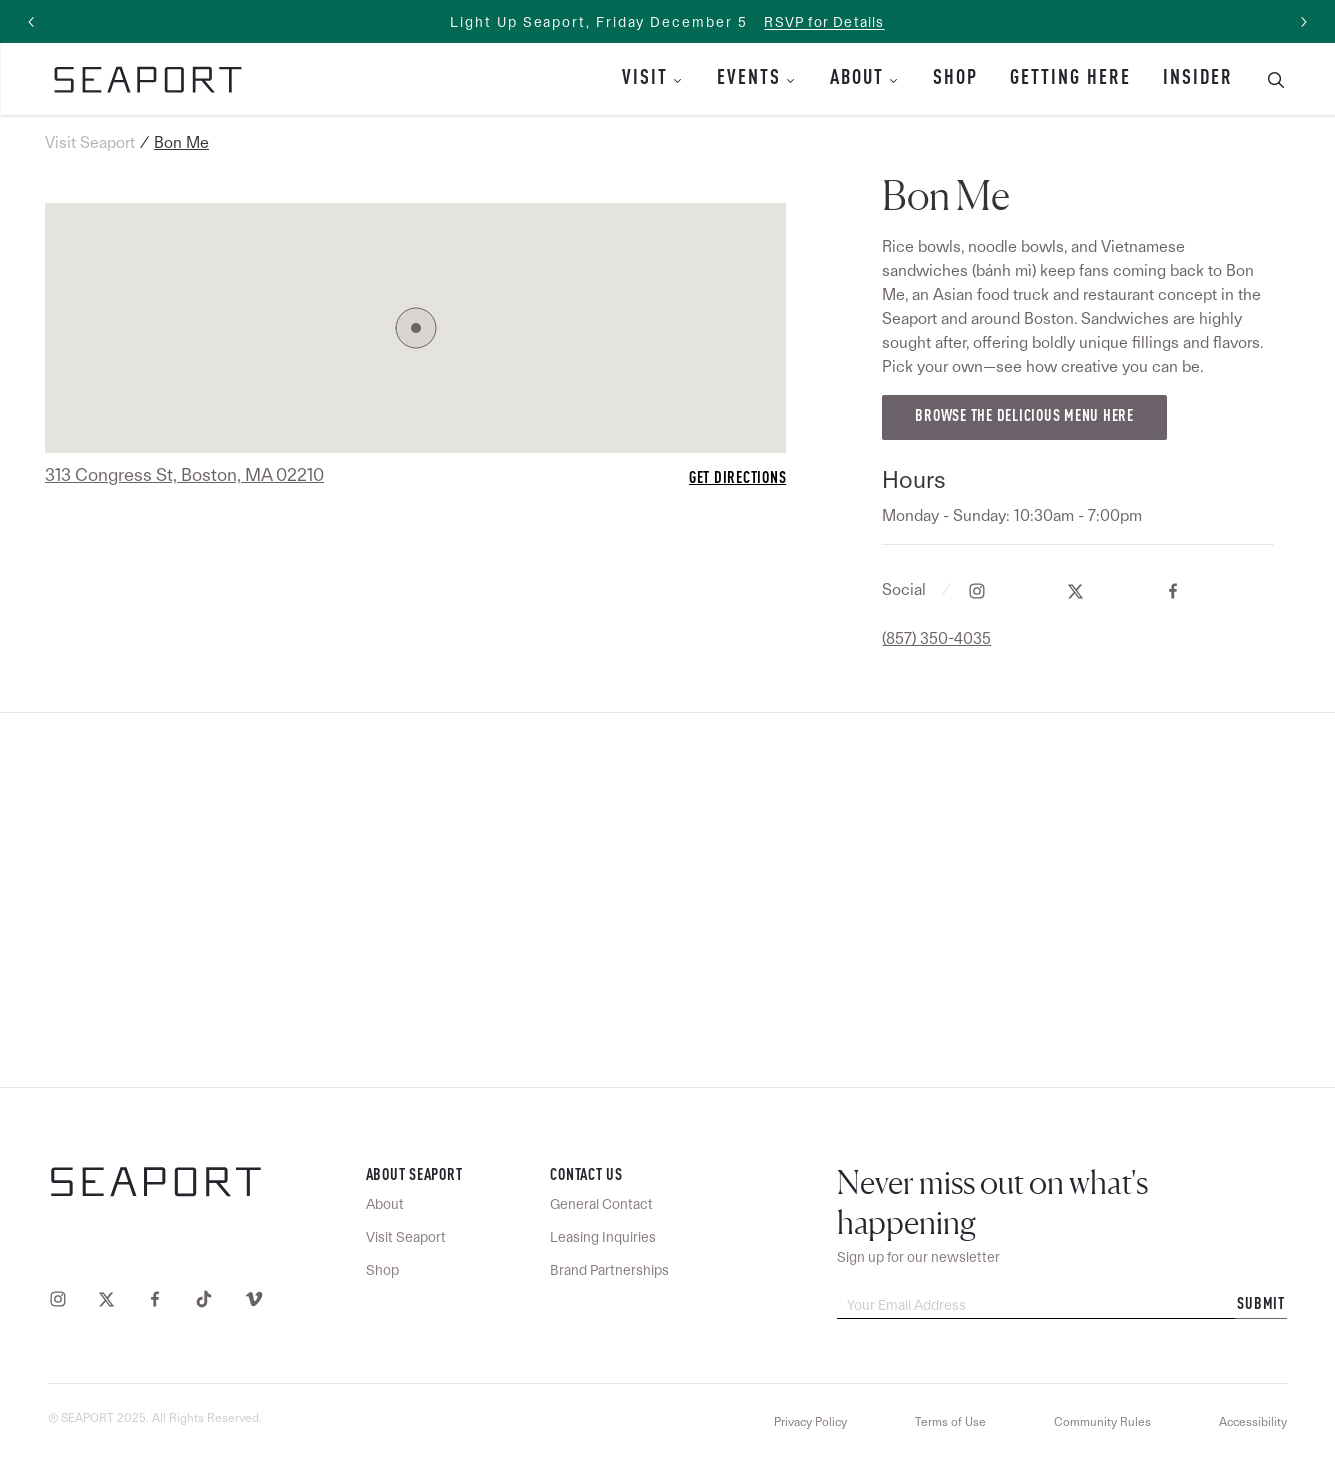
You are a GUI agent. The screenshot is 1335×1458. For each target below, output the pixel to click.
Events (749, 79)
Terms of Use (950, 1422)
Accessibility (1253, 1422)
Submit (1261, 1305)
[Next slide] (1303, 22)
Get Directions (738, 479)
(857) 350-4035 (936, 638)
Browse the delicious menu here (1024, 417)
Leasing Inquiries (603, 1237)
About (857, 79)
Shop (955, 79)
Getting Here (1070, 79)
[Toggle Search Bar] (1268, 79)
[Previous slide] (32, 22)
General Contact (601, 1204)
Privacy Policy (810, 1422)
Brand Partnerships (609, 1270)
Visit (645, 79)
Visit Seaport (90, 142)
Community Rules (1102, 1422)
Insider (1198, 79)
